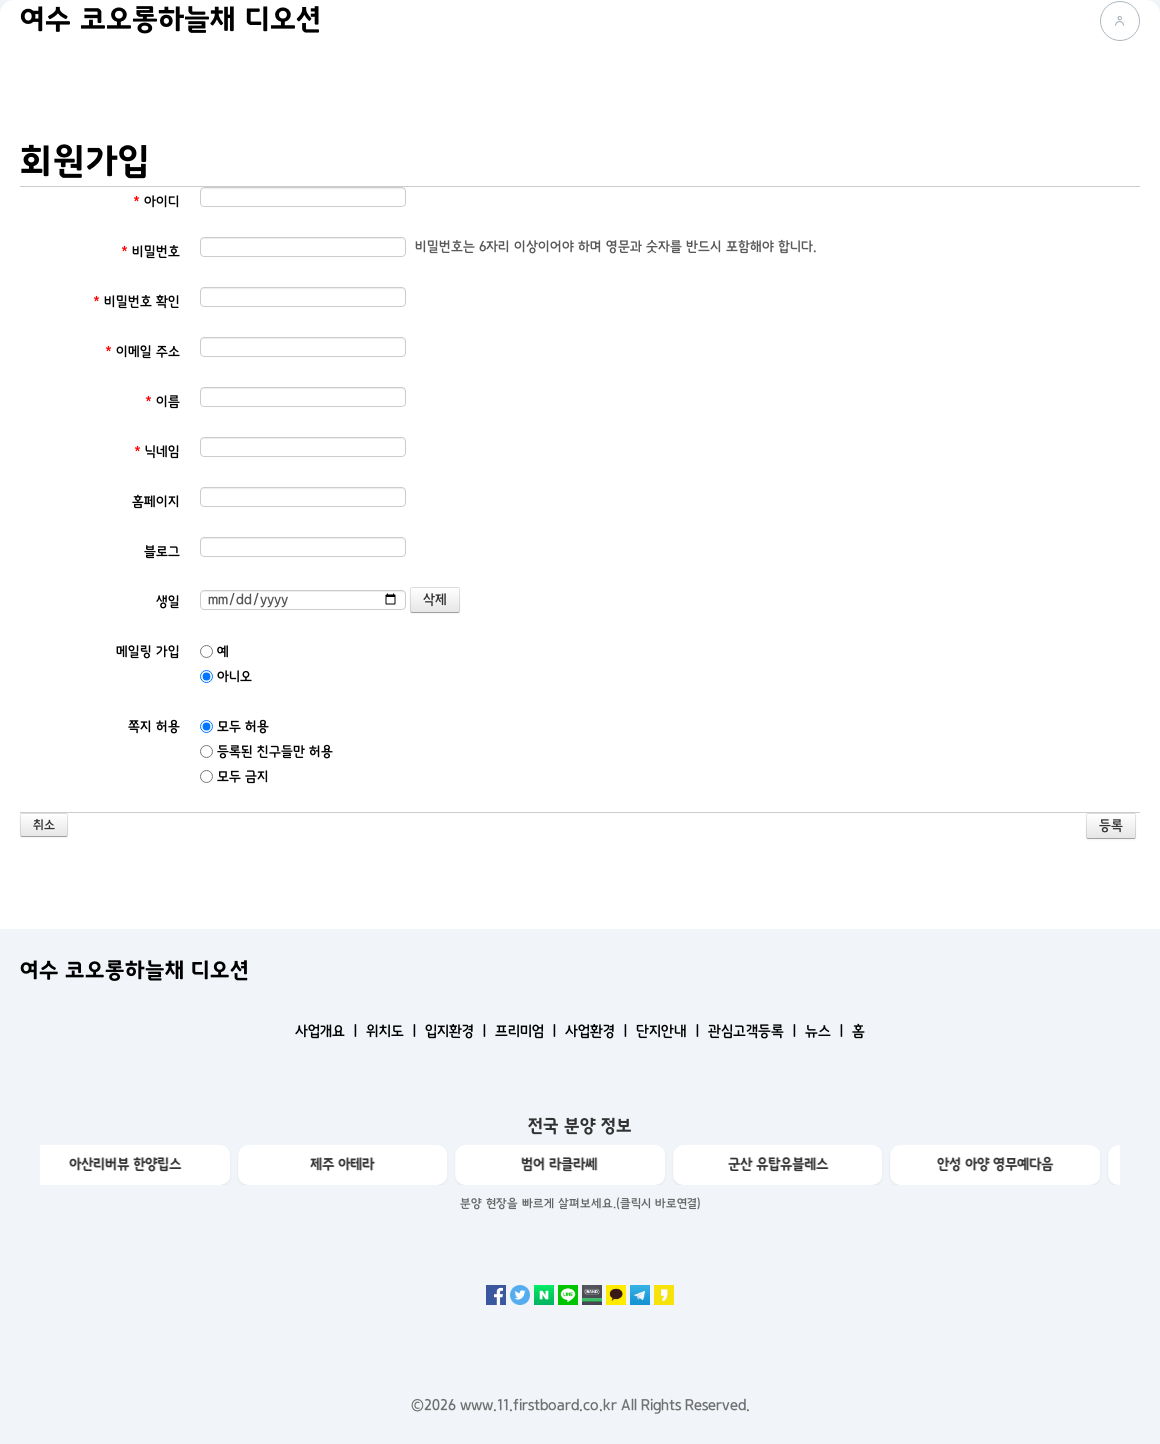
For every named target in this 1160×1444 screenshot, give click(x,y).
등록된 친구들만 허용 (266, 751)
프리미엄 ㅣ (528, 1031)
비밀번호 (150, 251)
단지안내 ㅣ (670, 1031)
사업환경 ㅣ (598, 1031)
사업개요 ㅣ (328, 1031)
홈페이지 (156, 501)
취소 (44, 825)
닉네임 (157, 451)
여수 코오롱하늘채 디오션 (170, 20)
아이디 (156, 201)
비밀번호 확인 (136, 301)
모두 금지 (234, 776)
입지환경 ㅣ (458, 1031)
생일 (168, 601)
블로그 (162, 551)
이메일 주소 (142, 351)
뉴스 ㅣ (826, 1031)
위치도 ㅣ (393, 1031)
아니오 (226, 676)
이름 (162, 401)
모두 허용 (234, 726)
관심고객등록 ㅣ (754, 1031)
